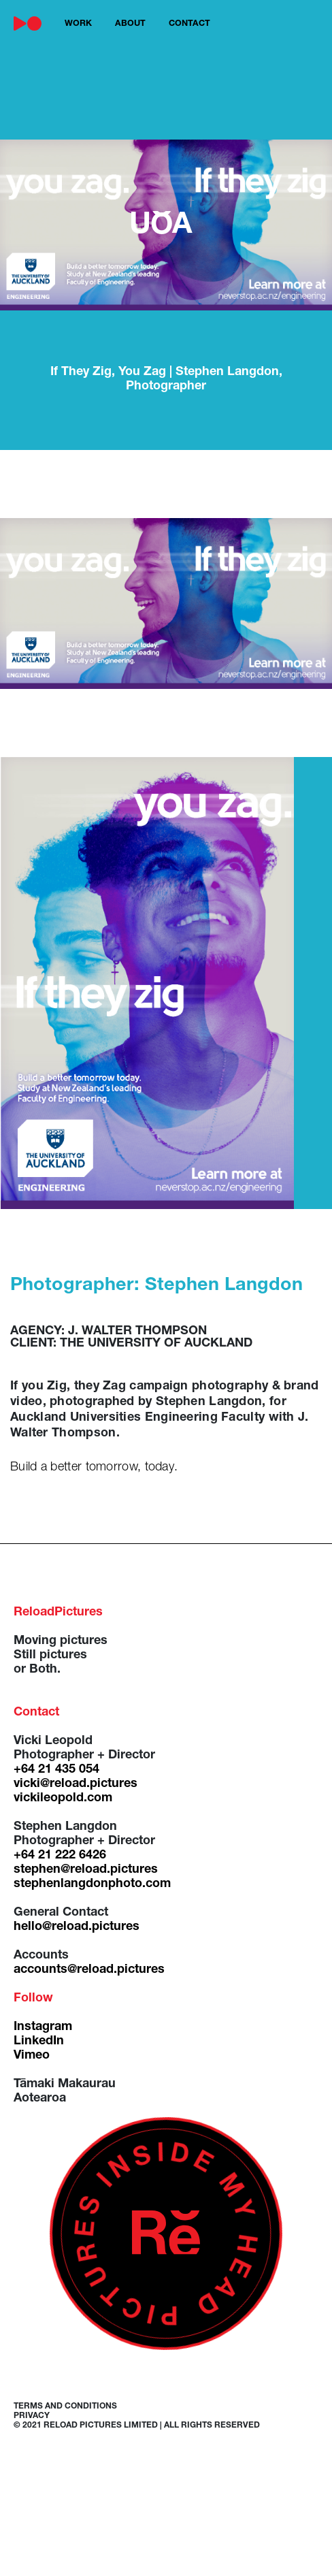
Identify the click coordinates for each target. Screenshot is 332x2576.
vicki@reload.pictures (75, 1784)
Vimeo (32, 2056)
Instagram (43, 2027)
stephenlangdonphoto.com (92, 1884)
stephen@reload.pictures (86, 1870)
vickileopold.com (63, 1798)
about (130, 24)
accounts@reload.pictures (89, 1970)
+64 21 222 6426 (60, 1856)
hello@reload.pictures (76, 1927)
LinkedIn (39, 2041)
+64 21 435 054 (56, 1770)
